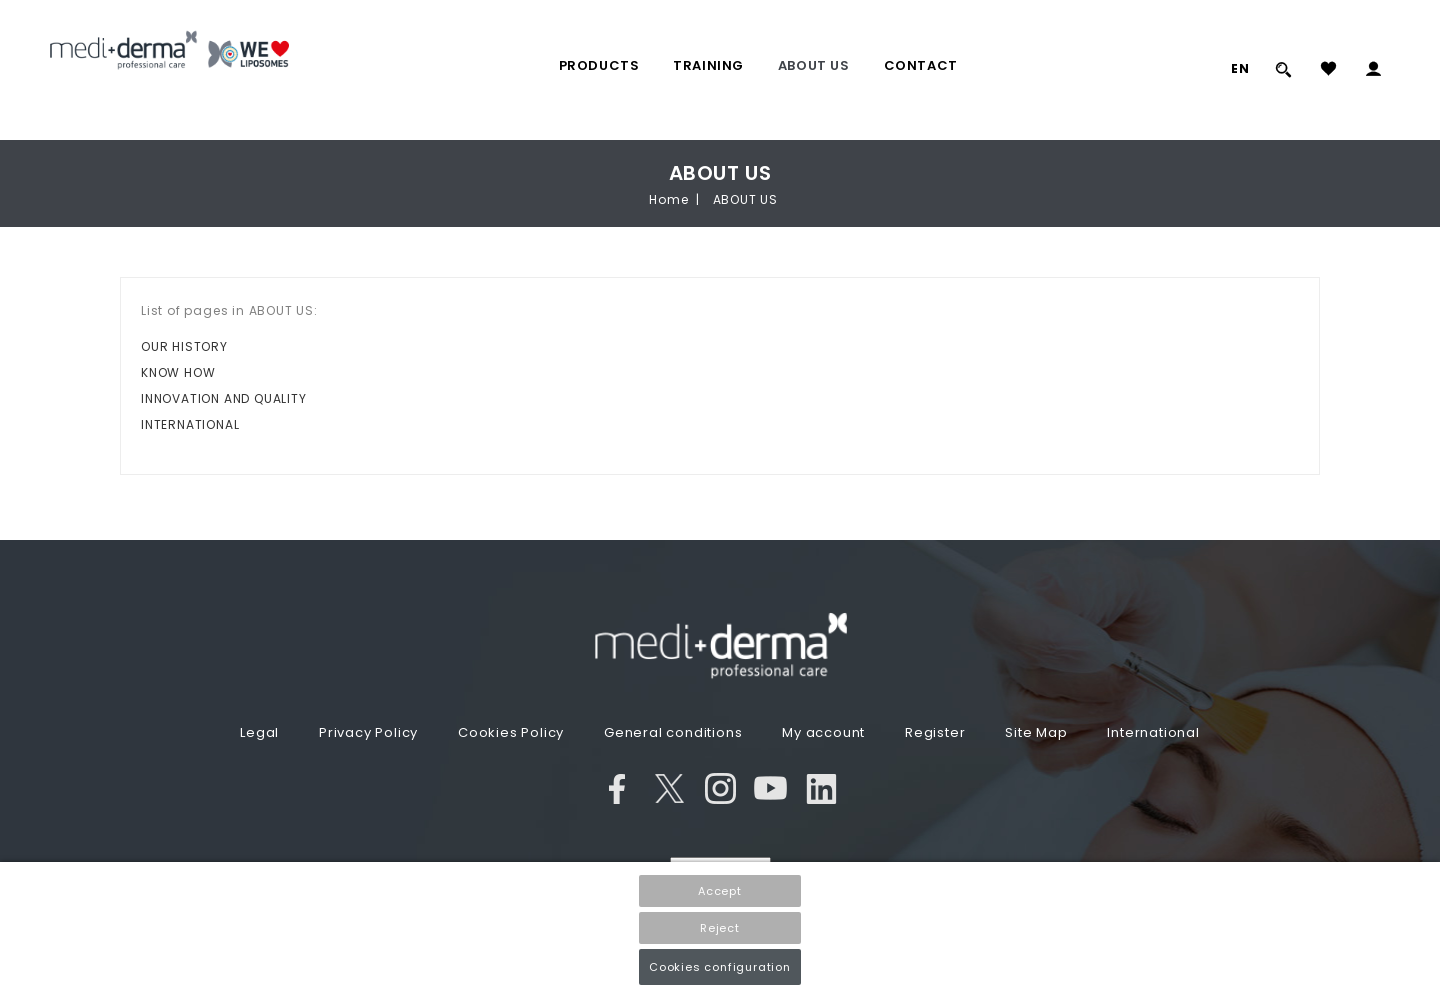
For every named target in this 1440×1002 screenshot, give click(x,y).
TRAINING (708, 65)
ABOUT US (814, 65)
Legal (259, 732)
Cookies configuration (720, 967)
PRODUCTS (599, 65)
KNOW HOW (178, 372)
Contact (921, 65)
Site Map (1036, 732)
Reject (720, 928)
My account (823, 732)
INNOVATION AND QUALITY (224, 398)
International (1153, 732)
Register (935, 732)
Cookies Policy (511, 732)
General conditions (673, 732)
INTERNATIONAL (190, 424)
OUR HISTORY (184, 346)
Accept (720, 891)
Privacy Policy (368, 732)
